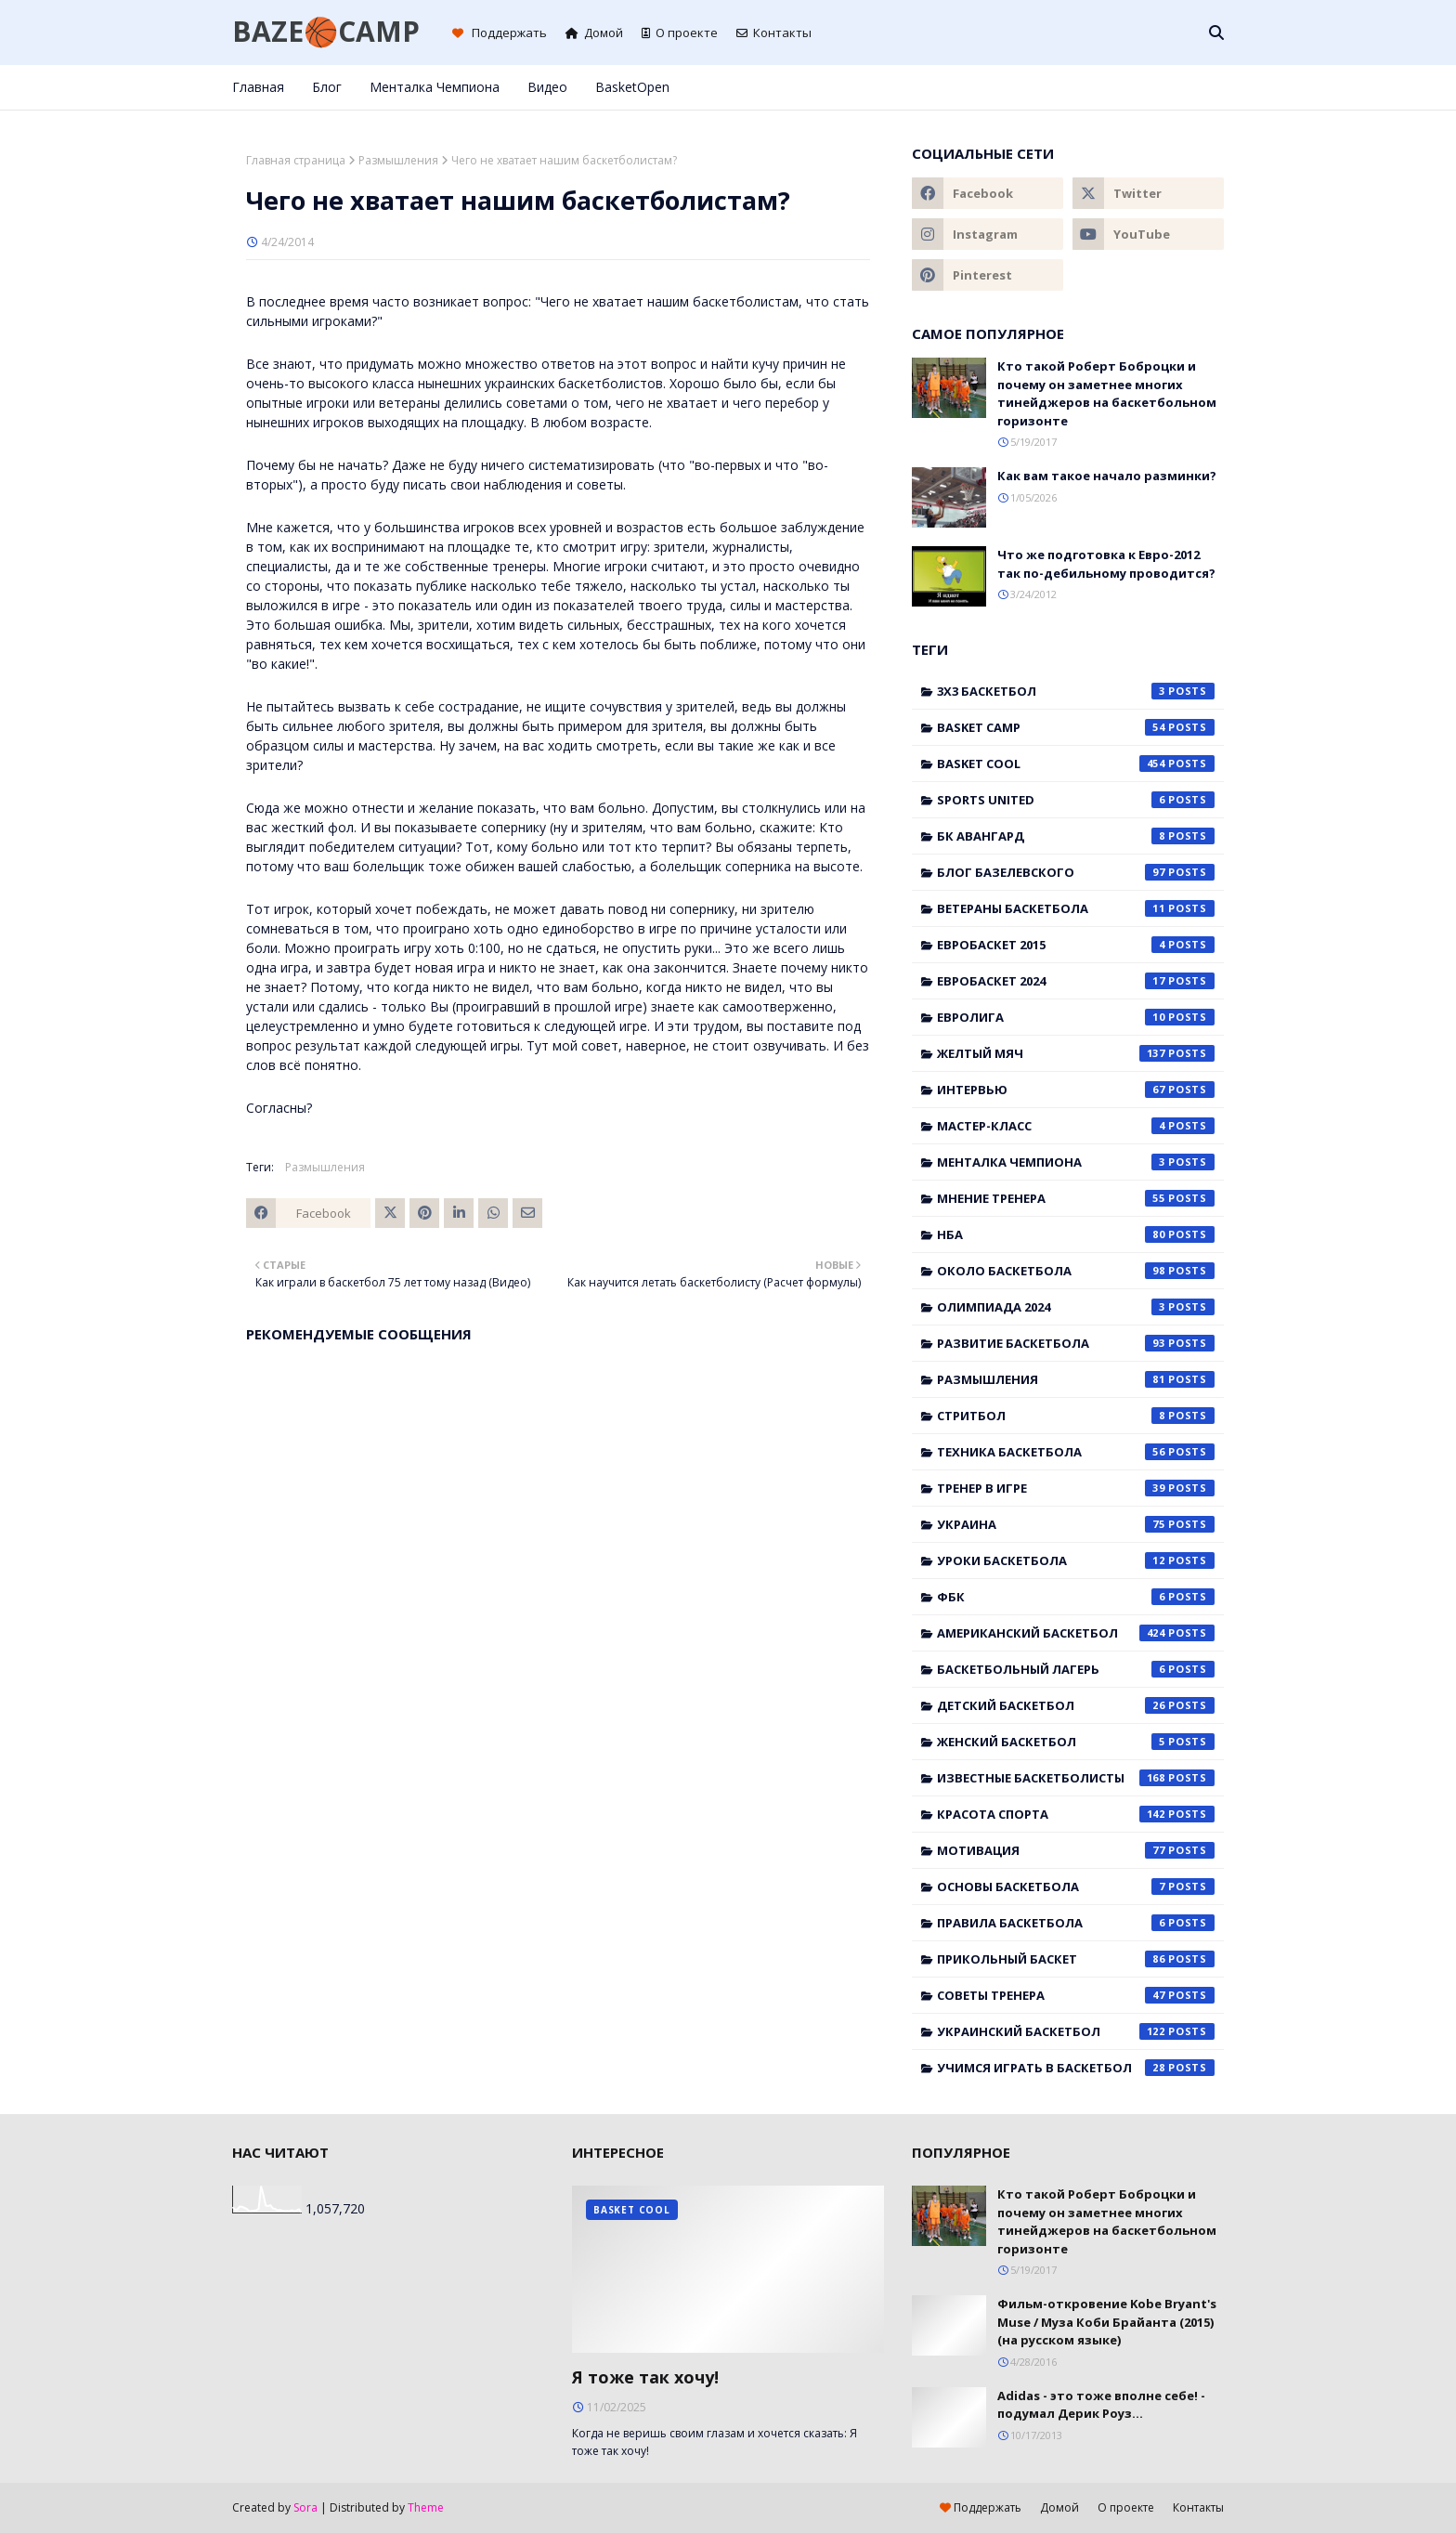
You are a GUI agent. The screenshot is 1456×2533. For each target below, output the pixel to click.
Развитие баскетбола (1076, 1343)
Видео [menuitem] (547, 87)
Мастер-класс (1076, 1125)
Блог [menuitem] (327, 87)
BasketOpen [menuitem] (632, 87)
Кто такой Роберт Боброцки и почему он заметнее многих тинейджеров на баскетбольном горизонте (1106, 393)
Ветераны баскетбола (1076, 908)
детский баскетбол (1076, 1705)
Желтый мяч (1076, 1053)
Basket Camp (1076, 727)
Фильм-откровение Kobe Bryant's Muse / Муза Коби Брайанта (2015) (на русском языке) (1106, 2321)
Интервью (1076, 1089)
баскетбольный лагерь (1076, 1669)
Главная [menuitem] (258, 87)
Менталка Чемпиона (1076, 1162)
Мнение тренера (1076, 1198)
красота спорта (1076, 1814)
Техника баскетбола (1076, 1451)
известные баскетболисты (1076, 1777)
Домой (594, 32)
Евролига (1076, 1017)
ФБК (1076, 1596)
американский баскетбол (1076, 1633)
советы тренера (1076, 1995)
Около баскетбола (1076, 1270)
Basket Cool (1076, 763)
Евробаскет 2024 (1076, 981)
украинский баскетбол (1076, 2031)
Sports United (1076, 799)
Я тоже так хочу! (645, 2377)
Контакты (774, 32)
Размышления (398, 160)
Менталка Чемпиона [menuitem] (435, 87)
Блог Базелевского (1076, 872)
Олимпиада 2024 (1076, 1307)
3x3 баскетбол (1076, 691)
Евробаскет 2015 (1076, 944)
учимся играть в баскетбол (1076, 2067)
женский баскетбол (1076, 1741)
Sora (305, 2507)
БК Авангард (1076, 836)
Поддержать (499, 32)
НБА (1076, 1234)
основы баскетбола (1076, 1886)
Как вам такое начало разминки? (1106, 475)
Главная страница (295, 160)
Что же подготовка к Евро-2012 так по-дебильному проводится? (1106, 563)
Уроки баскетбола (1076, 1560)
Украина (1076, 1524)
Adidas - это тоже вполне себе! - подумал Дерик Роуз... (1101, 2404)
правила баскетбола (1076, 1922)
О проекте (680, 32)
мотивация (1076, 1850)
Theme (426, 2507)
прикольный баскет (1076, 1959)
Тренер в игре (1076, 1488)
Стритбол (1076, 1415)
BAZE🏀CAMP (326, 31)
